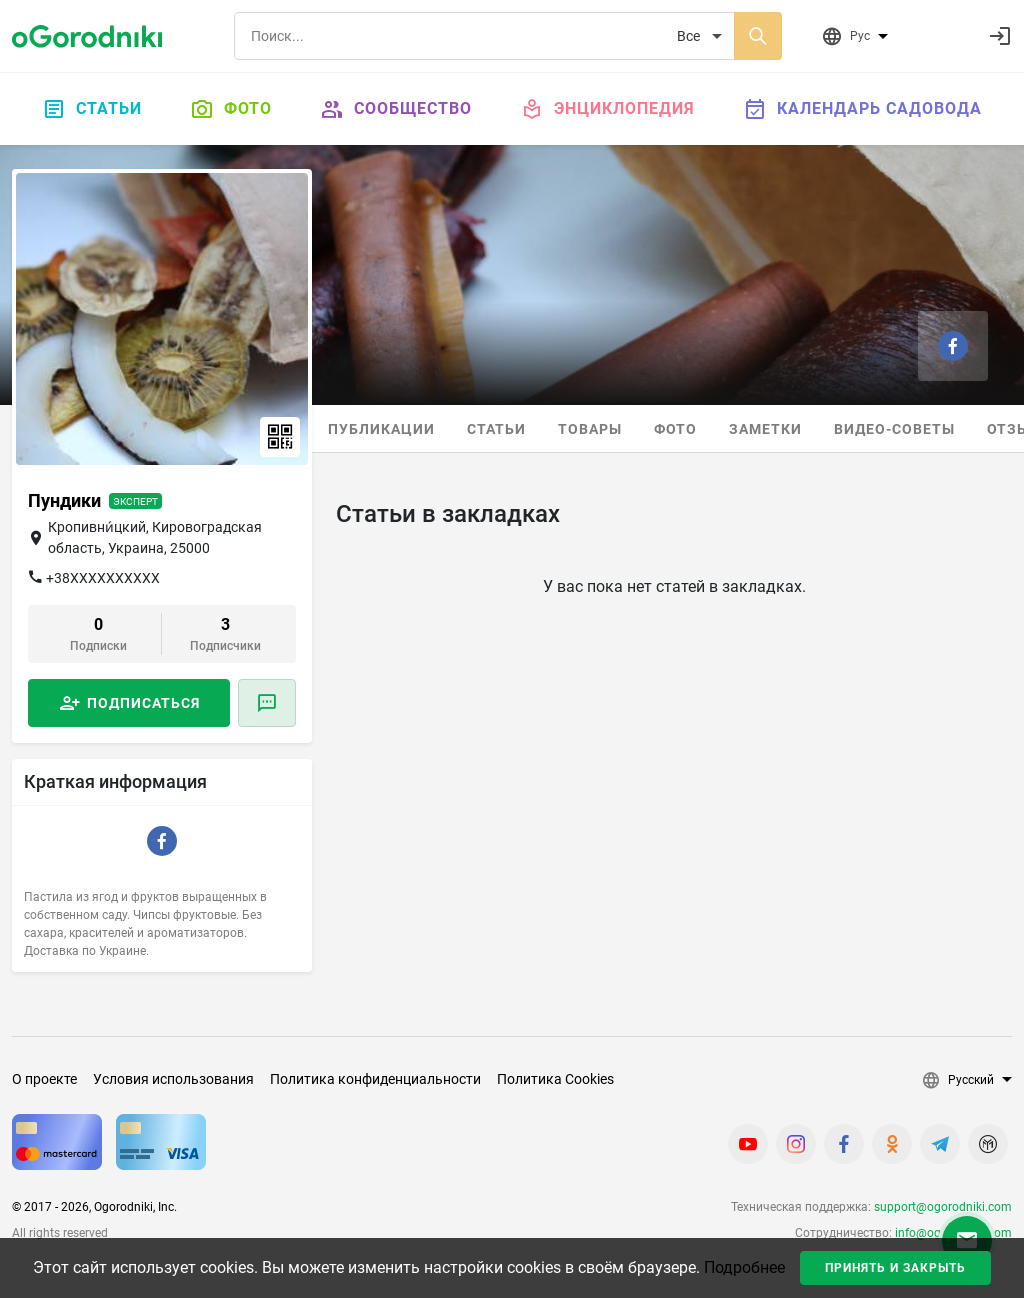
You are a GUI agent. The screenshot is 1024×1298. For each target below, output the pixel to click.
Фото (231, 109)
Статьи (92, 109)
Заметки (765, 429)
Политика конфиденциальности (375, 1079)
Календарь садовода (862, 109)
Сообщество (396, 109)
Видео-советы (894, 429)
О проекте (44, 1079)
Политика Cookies (555, 1079)
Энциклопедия (607, 109)
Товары (590, 429)
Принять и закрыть (895, 1268)
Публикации (381, 429)
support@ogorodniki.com (943, 1207)
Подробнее (744, 1267)
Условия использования (173, 1079)
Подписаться (143, 703)
